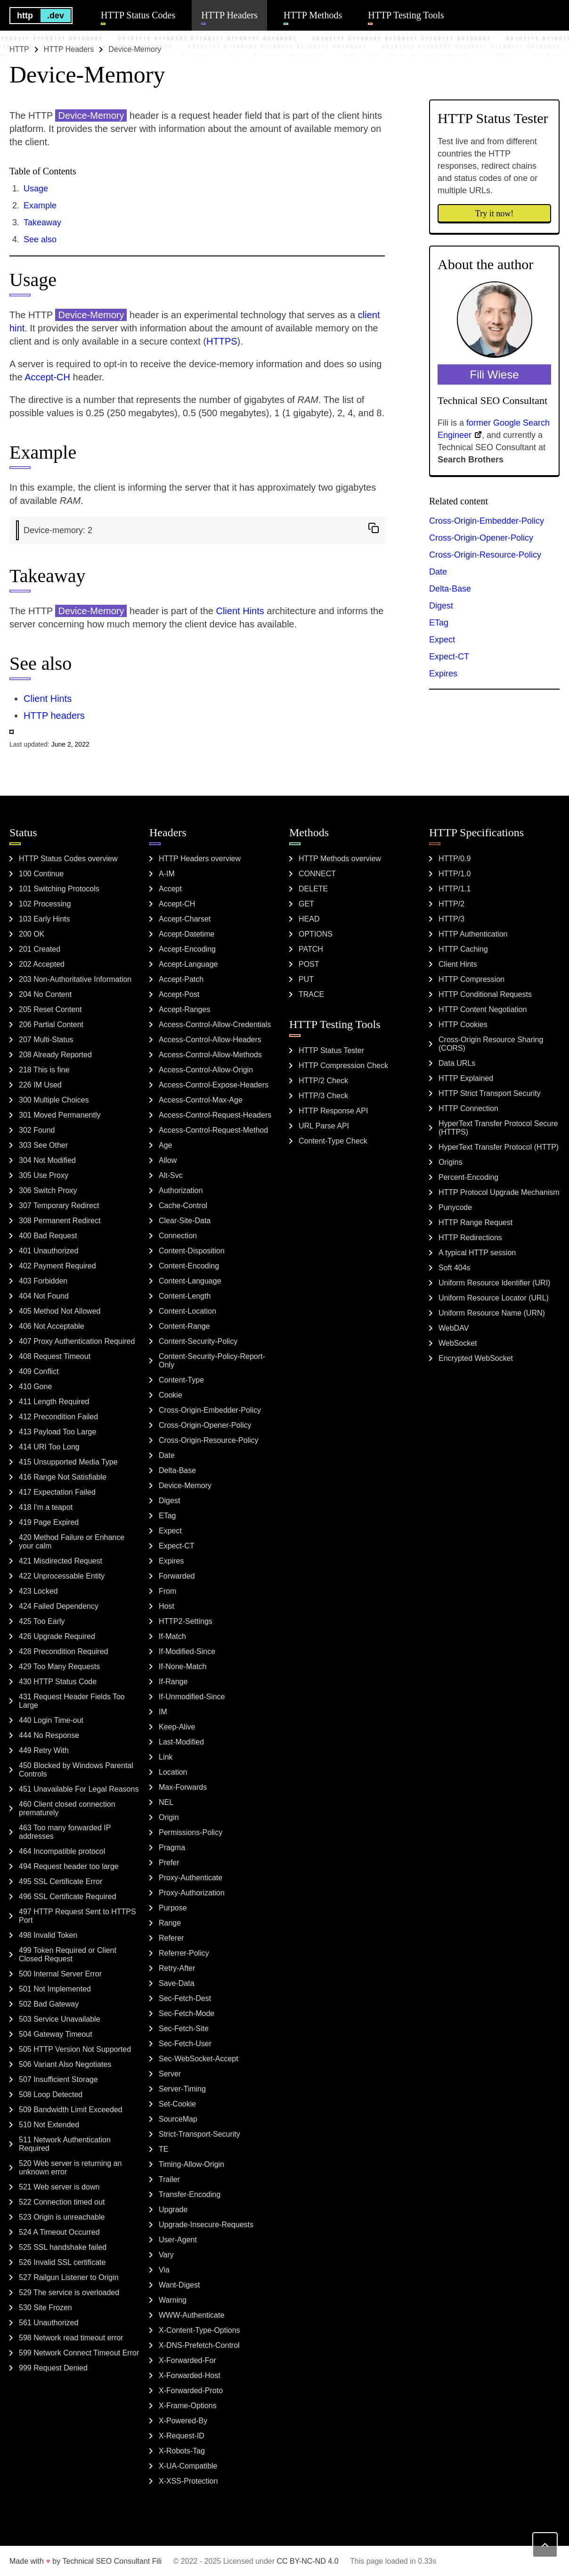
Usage (36, 188)
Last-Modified (181, 1742)
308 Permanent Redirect (59, 1221)
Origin (169, 1817)
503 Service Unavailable (59, 2019)
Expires (443, 673)
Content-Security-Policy (198, 1341)
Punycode (455, 1207)
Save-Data (177, 1983)
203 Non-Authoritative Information (75, 979)
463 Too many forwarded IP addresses (65, 1832)
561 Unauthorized (48, 2323)
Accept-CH (47, 377)
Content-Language (190, 1281)
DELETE (313, 889)
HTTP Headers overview (200, 859)
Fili (157, 2561)
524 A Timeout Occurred (59, 2232)
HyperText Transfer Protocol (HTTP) (499, 1147)
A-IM (167, 874)
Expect (442, 639)
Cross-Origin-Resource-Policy (485, 555)
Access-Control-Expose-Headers (213, 1085)
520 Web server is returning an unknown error (70, 2167)
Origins (451, 1162)
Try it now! (494, 213)
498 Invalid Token (48, 1935)
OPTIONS (316, 934)
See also (40, 239)
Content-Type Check (333, 1141)
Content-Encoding (189, 1266)
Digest (441, 605)
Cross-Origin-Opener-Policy (481, 538)
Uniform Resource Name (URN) (492, 1313)
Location (173, 1772)
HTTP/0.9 (455, 859)
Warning (173, 2300)
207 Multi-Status (46, 1040)
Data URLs (457, 1063)
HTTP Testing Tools (406, 15)
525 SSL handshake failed (62, 2247)
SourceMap (178, 2119)
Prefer (169, 1863)
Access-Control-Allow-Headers (210, 1040)
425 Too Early (42, 1621)
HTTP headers (54, 715)
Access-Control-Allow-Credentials (215, 1025)
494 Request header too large (69, 1866)
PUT (306, 979)
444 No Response (49, 1735)
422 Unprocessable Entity (62, 1576)
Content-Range (184, 1326)
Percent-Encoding (468, 1177)
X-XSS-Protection (188, 2481)
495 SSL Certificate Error (60, 1881)
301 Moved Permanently (59, 1115)
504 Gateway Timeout (55, 2034)
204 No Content (45, 994)
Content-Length (185, 1296)
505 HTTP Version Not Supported (75, 2049)
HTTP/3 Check (323, 1096)
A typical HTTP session (477, 1253)
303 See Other (43, 1145)
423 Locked (38, 1591)
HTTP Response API (333, 1111)
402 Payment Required (57, 1266)
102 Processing (45, 904)
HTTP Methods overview (340, 859)
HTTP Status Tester (331, 1050)
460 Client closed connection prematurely (67, 1808)
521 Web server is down (59, 2187)
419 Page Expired (49, 1522)
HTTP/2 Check (323, 1081)
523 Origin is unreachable (62, 2217)
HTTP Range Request (475, 1222)
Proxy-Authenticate (190, 1878)
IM (163, 1712)
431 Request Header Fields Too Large (72, 1701)
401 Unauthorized (48, 1251)
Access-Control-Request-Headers (215, 1115)
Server (170, 2074)
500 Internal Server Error (60, 1974)
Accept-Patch (181, 979)
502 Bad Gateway (49, 2004)
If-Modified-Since (187, 1651)
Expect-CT (449, 656)
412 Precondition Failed (58, 1417)
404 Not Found (44, 1296)
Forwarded (177, 1576)
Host (166, 1606)
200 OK (31, 934)
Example (40, 205)
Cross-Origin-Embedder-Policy (486, 521)
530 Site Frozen (45, 2308)
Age (165, 1145)
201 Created (39, 949)
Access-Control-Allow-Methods (210, 1055)
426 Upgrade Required (57, 1636)
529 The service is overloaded (69, 2292)
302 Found (37, 1130)
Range (170, 1923)
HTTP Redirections (470, 1238)
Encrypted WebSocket (476, 1358)
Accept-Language (188, 964)
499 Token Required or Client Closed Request (67, 1954)
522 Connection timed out (62, 2202)
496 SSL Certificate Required (67, 1897)
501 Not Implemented (55, 1989)
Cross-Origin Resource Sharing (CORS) (491, 1044)
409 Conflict (39, 1371)
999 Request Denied (53, 2368)
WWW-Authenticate (191, 2315)
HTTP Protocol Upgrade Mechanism (499, 1192)
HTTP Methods (313, 15)
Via (164, 2270)
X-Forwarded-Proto (191, 2391)
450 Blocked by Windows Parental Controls (76, 1769)
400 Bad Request (48, 1236)
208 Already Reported (55, 1055)
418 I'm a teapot (46, 1507)
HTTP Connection (468, 1108)
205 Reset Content (50, 1009)
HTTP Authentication (473, 934)
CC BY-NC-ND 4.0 (308, 2561)
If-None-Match (182, 1666)
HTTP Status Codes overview (68, 859)
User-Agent (178, 2240)
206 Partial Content (51, 1025)
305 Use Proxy (43, 1175)
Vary (166, 2255)
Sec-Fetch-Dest (185, 1998)
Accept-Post (179, 994)
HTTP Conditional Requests (485, 994)
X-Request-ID (181, 2436)
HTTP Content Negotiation (483, 1009)
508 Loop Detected (50, 2094)
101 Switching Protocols (59, 889)
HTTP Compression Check (343, 1066)
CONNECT (317, 874)
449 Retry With (44, 1750)
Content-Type (181, 1380)
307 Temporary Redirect (59, 1206)
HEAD (309, 919)
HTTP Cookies (463, 1025)
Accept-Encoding (187, 949)
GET (306, 904)
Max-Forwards (183, 1787)
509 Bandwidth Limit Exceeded (70, 2110)
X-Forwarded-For (187, 2360)
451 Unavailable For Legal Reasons (78, 1789)
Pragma (172, 1848)
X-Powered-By (183, 2421)
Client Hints (240, 611)
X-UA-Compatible (188, 2466)
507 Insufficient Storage (58, 2079)
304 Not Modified (47, 1160)
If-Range (173, 1682)
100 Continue (41, 874)
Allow (168, 1160)
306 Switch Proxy (48, 1190)
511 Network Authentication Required (65, 2144)
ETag (438, 622)
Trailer (169, 2179)
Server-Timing (182, 2089)
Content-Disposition (192, 1251)
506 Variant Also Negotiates (65, 2064)
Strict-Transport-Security (199, 2134)
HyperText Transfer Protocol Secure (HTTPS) (498, 1127)
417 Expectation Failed (57, 1492)
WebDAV (454, 1328)
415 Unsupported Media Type (68, 1462)
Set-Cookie (177, 2104)
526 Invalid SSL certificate (62, 2262)
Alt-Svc (171, 1175)
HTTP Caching (463, 949)
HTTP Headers (229, 15)
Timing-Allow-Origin (191, 2164)
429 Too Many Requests (59, 1666)
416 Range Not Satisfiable (62, 1477)
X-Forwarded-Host (189, 2375)
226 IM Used (40, 1085)
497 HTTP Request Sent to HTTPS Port (77, 1916)
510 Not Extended (49, 2125)
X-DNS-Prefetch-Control (199, 2345)
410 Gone (35, 1387)
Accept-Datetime (186, 934)
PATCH (311, 949)
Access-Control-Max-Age (201, 1100)
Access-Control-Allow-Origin (206, 1070)
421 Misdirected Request (60, 1561)
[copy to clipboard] (373, 528)
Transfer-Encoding (189, 2194)
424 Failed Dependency (58, 1606)
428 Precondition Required (63, 1651)
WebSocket (458, 1343)
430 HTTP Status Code (58, 1682)
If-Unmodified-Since (192, 1697)
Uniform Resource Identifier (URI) (494, 1283)
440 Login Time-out (51, 1720)
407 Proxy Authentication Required (77, 1341)
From (167, 1591)
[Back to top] (545, 2545)
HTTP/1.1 (455, 889)
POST (309, 964)
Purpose (173, 1908)
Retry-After (177, 1968)
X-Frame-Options (188, 2406)
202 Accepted (42, 964)
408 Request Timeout (54, 1356)
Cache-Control (183, 1206)
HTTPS (221, 341)
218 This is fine (44, 1070)
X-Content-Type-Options (199, 2330)
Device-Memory (185, 1485)
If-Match (172, 1636)
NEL (166, 1802)
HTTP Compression (471, 979)
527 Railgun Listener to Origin (69, 2277)
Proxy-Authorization (192, 1893)
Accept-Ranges (184, 1009)
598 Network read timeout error (71, 2338)
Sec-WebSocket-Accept (198, 2059)
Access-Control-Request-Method (213, 1130)
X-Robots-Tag (182, 2451)
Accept (170, 889)
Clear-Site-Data (185, 1221)
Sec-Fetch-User (185, 2044)
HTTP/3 (451, 919)
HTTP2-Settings (185, 1621)
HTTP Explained (466, 1078)
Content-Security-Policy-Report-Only (212, 1360)
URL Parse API (324, 1126)
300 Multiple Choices (54, 1100)
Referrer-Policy (184, 1953)
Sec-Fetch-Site (184, 2029)
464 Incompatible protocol (62, 1851)
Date (438, 571)
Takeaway (42, 222)
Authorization (181, 1190)
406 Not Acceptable (51, 1326)
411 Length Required (54, 1402)
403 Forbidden (43, 1281)
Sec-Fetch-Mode (186, 2013)
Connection (178, 1236)
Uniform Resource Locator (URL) (494, 1298)
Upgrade (173, 2210)
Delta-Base (450, 588)
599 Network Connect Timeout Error (79, 2353)
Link (165, 1757)
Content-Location (187, 1311)
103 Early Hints (44, 919)
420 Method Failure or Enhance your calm (71, 1541)
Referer (171, 1938)
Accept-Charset (185, 919)
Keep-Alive (177, 1727)
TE (163, 2149)
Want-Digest (179, 2285)
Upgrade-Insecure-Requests (206, 2225)
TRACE (311, 994)
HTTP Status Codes (138, 15)
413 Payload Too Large (57, 1432)
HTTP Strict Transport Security (490, 1093)
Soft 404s (455, 1268)
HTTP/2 (451, 904)
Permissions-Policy (190, 1832)
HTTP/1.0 (455, 874)
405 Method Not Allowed (59, 1311)
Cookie (170, 1395)
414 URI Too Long (49, 1447)
